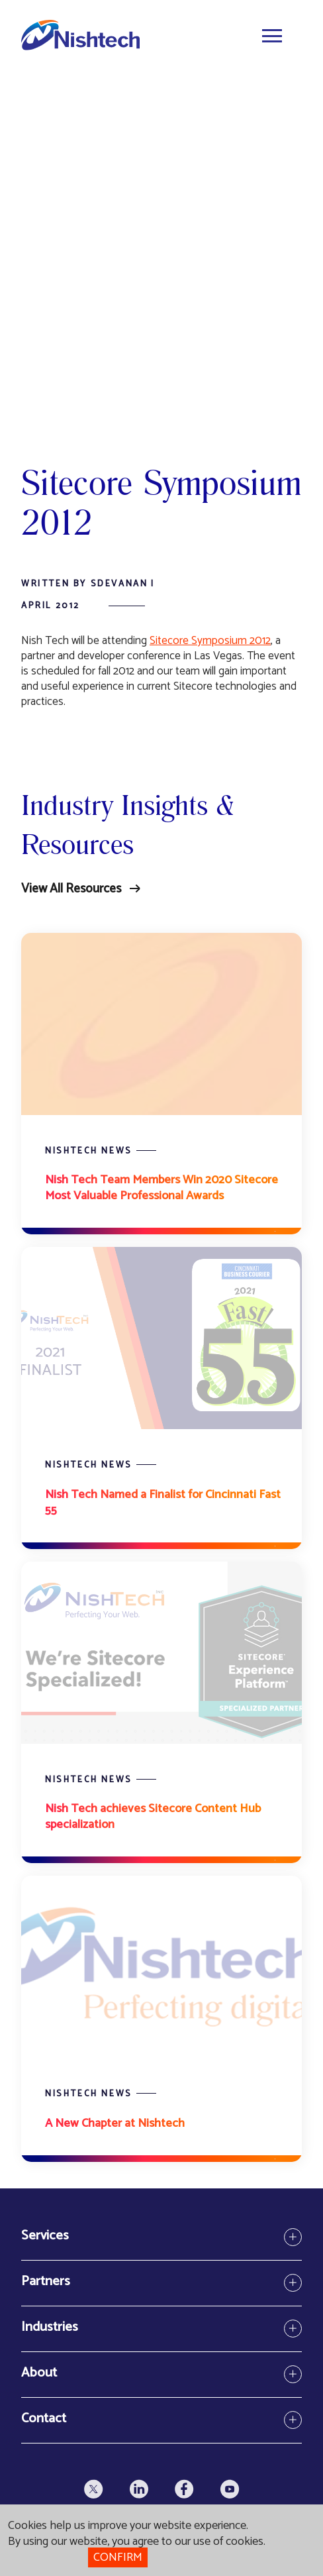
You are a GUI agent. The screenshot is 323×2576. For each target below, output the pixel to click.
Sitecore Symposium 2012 (210, 640)
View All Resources (71, 889)
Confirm (117, 2557)
